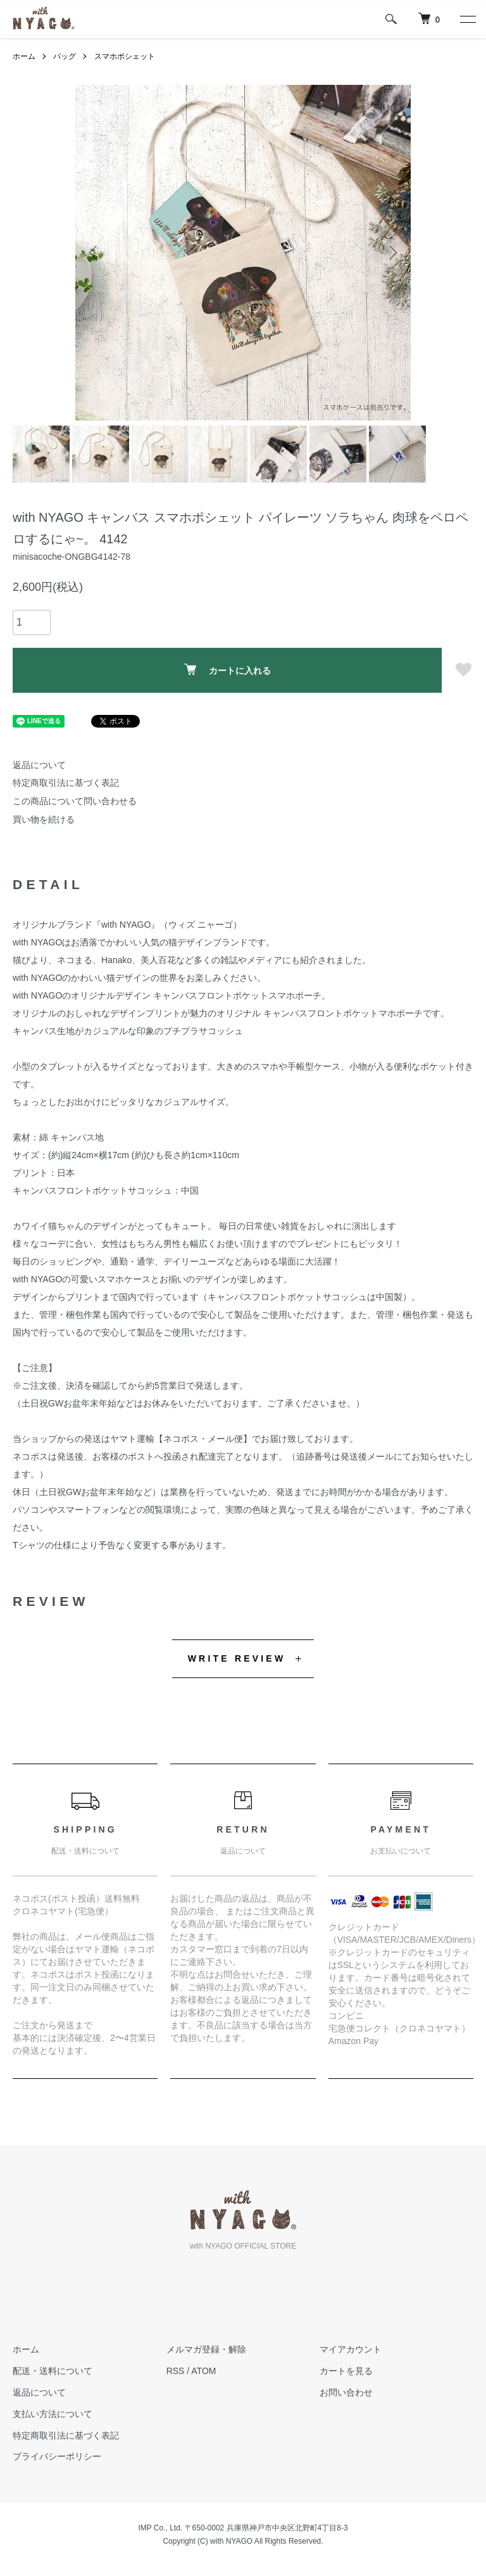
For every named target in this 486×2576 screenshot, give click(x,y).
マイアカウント (351, 2350)
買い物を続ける (44, 819)
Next (391, 252)
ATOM (203, 2371)
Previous (94, 252)
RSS (175, 2371)
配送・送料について (52, 2371)
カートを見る (346, 2371)
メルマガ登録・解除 (206, 2350)
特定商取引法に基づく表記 (66, 783)
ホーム (24, 56)
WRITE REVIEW (237, 1658)
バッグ (64, 56)
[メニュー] (467, 19)
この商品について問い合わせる (75, 801)
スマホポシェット (124, 56)
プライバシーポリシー (57, 2457)
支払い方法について (52, 2414)
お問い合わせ (346, 2392)
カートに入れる (227, 670)
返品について (39, 765)
